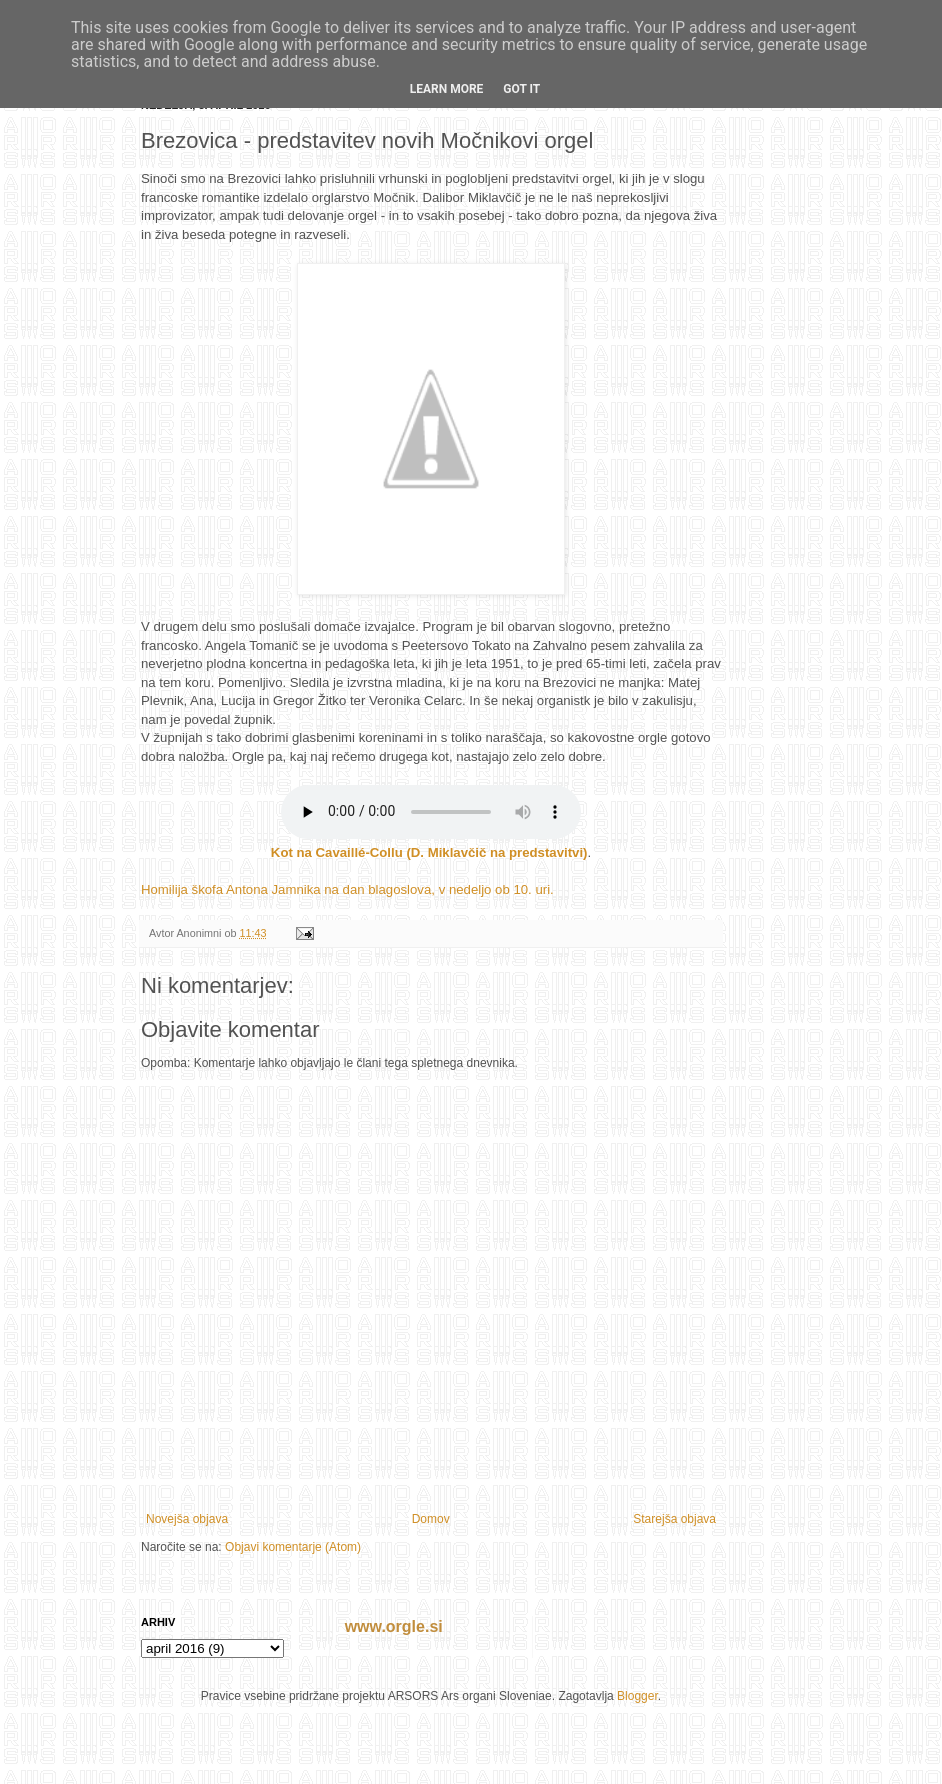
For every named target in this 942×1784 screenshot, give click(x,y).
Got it (521, 89)
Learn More (447, 89)
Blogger (637, 1696)
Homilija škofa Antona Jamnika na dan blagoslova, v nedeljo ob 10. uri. (347, 889)
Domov (431, 1519)
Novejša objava (187, 1519)
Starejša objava (674, 1519)
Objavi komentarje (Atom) (293, 1547)
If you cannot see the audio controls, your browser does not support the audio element (431, 812)
